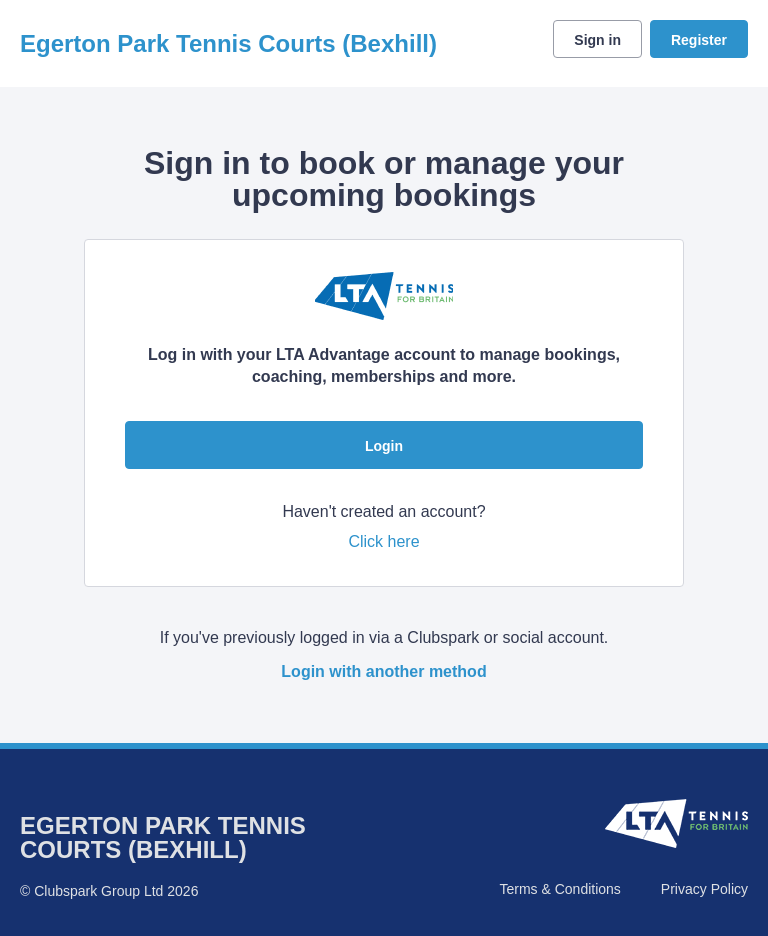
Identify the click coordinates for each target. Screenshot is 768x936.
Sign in (597, 40)
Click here (383, 541)
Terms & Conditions (559, 889)
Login (384, 446)
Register (699, 40)
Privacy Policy (704, 889)
